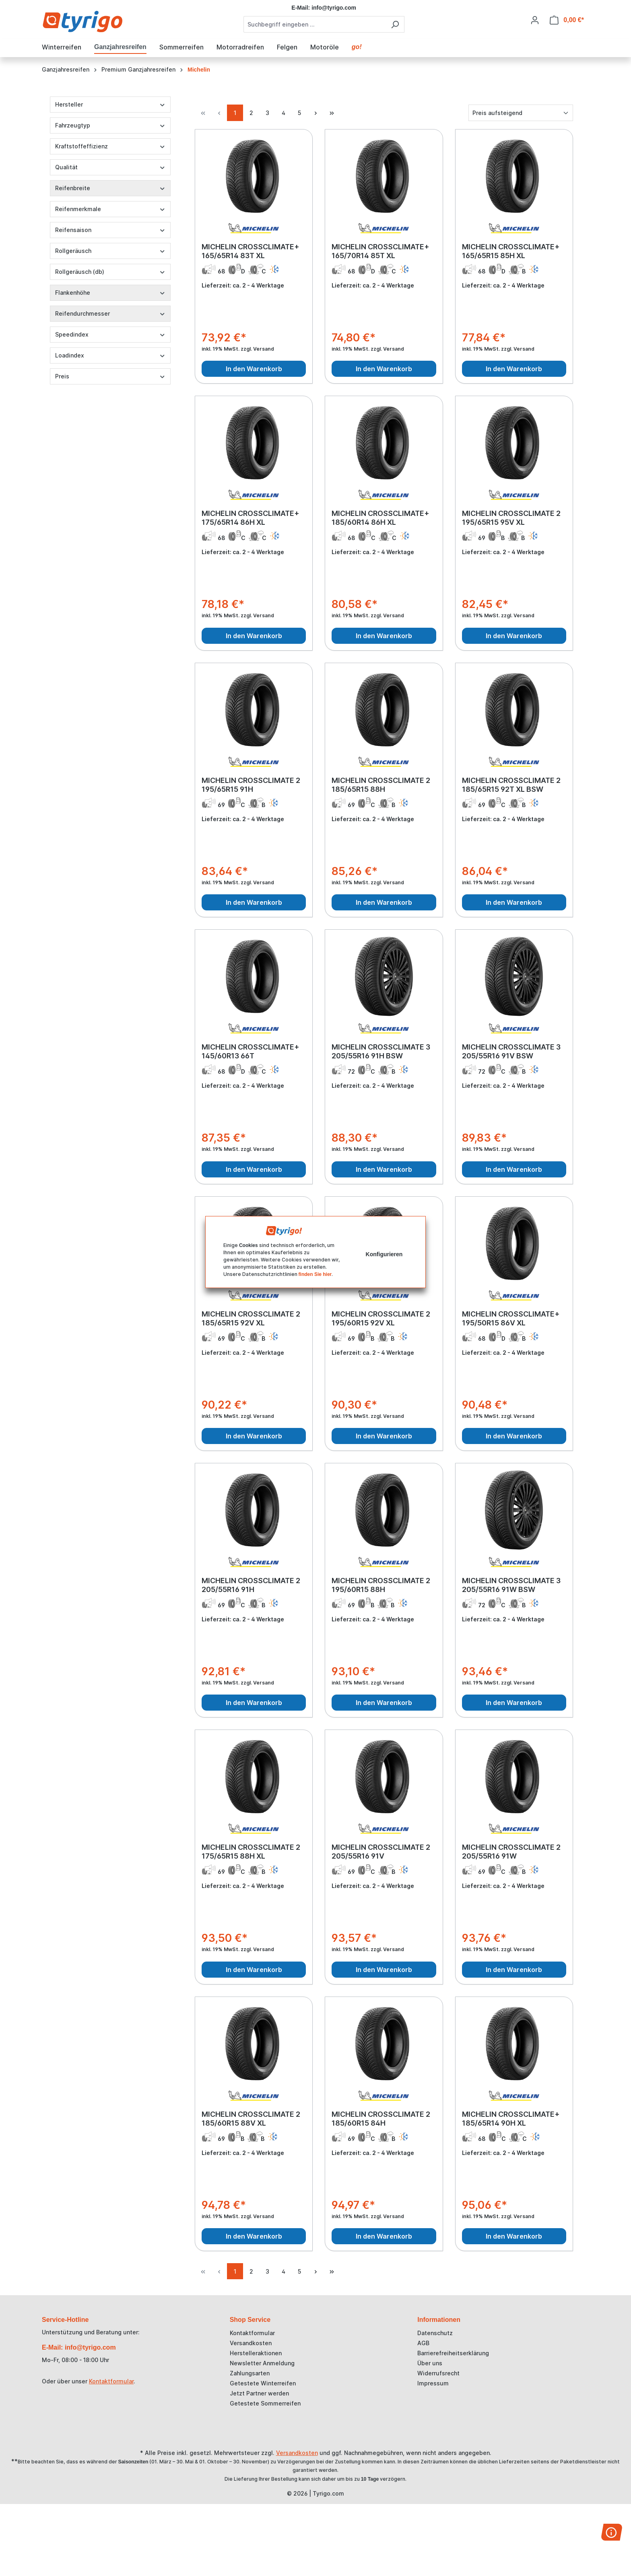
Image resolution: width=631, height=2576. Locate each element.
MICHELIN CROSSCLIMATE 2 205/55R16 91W (511, 1851)
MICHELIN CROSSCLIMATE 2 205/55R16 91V (381, 1851)
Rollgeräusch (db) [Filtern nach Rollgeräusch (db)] (110, 271)
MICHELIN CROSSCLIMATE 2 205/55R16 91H (251, 1585)
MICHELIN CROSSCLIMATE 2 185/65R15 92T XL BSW (511, 784)
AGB (423, 2343)
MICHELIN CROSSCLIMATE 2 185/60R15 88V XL (251, 2118)
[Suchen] (395, 24)
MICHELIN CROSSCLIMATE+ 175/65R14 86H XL (250, 517)
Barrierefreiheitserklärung (453, 2353)
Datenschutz (435, 2332)
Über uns (429, 2363)
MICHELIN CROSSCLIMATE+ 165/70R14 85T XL (380, 251)
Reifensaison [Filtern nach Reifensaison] (110, 229)
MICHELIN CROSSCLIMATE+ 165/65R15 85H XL (511, 251)
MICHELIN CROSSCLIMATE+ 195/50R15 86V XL (511, 1318)
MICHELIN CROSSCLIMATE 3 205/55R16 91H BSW (381, 1051)
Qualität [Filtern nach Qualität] (110, 167)
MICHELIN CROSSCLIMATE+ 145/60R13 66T (250, 1051)
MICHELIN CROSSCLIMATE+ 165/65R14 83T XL (250, 251)
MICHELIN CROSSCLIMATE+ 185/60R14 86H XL (380, 517)
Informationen (438, 2319)
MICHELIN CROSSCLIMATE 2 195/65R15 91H (251, 784)
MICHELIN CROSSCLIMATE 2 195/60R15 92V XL (381, 1318)
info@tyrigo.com (333, 7)
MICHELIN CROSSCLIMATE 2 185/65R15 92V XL (251, 1318)
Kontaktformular (111, 2381)
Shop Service (250, 2319)
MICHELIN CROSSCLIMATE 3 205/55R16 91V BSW (511, 1051)
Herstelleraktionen (256, 2353)
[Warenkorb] (566, 20)
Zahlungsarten (250, 2373)
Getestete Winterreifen (263, 2383)
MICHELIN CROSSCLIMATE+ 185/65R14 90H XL (511, 2118)
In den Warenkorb (254, 369)
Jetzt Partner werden (259, 2393)
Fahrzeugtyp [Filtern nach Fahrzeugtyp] (110, 125)
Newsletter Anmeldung (262, 2363)
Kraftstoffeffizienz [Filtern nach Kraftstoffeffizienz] (110, 146)
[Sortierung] (520, 113)
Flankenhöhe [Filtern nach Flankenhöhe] (110, 292)
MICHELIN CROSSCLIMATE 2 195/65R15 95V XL (511, 517)
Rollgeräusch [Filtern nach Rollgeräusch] (110, 250)
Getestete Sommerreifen (265, 2403)
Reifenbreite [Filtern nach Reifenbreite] (110, 188)
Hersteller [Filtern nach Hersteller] (110, 104)
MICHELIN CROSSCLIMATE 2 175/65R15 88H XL (251, 1851)
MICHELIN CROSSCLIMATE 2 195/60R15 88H (381, 1585)
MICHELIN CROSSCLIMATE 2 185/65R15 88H (381, 784)
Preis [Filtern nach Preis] (110, 376)
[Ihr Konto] (534, 20)
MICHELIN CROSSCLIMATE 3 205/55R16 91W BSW (511, 1585)
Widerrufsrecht (438, 2373)
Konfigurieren (384, 1254)
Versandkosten (251, 2343)
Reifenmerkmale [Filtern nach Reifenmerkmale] (110, 208)
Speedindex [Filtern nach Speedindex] (110, 334)
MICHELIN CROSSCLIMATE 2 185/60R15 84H (381, 2118)
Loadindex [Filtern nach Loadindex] (110, 355)
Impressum (433, 2383)
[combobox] (314, 24)
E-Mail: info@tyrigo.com (79, 2347)
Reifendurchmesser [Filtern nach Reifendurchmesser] (110, 313)
